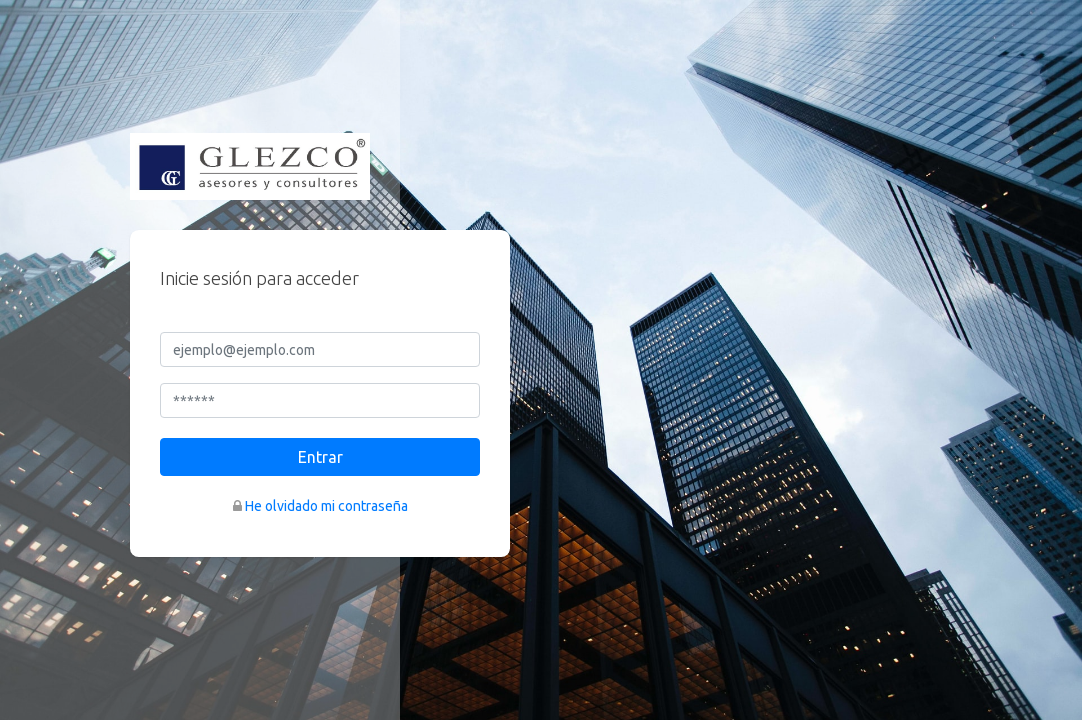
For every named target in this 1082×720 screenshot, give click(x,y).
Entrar (320, 457)
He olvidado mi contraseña (326, 506)
